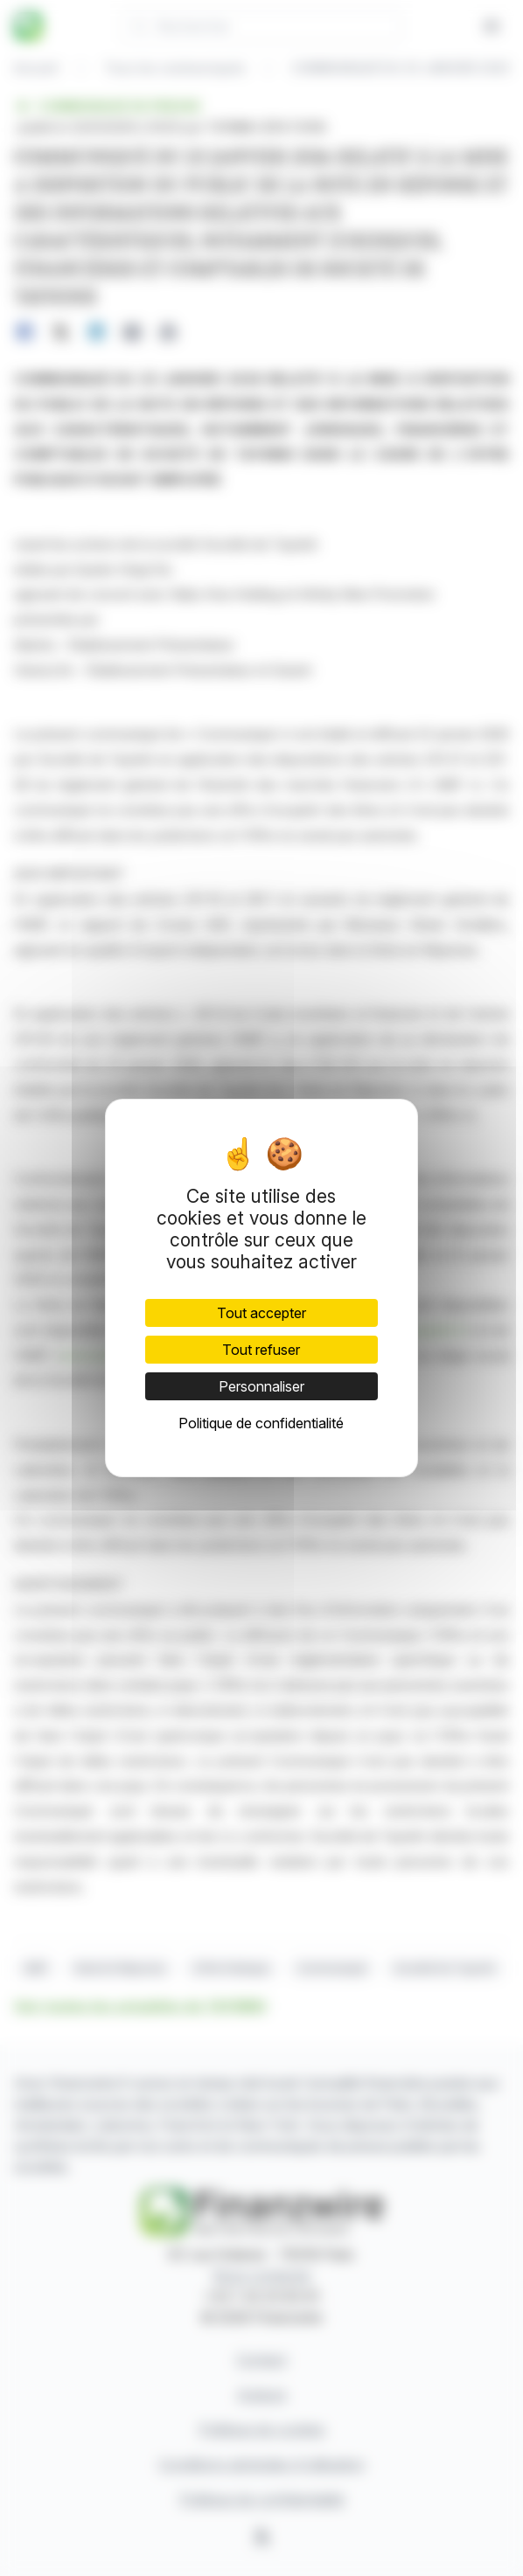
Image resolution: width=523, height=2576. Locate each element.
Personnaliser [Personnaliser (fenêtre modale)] (261, 1386)
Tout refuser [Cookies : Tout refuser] (261, 1349)
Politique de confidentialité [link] (261, 1423)
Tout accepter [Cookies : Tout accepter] (261, 1313)
